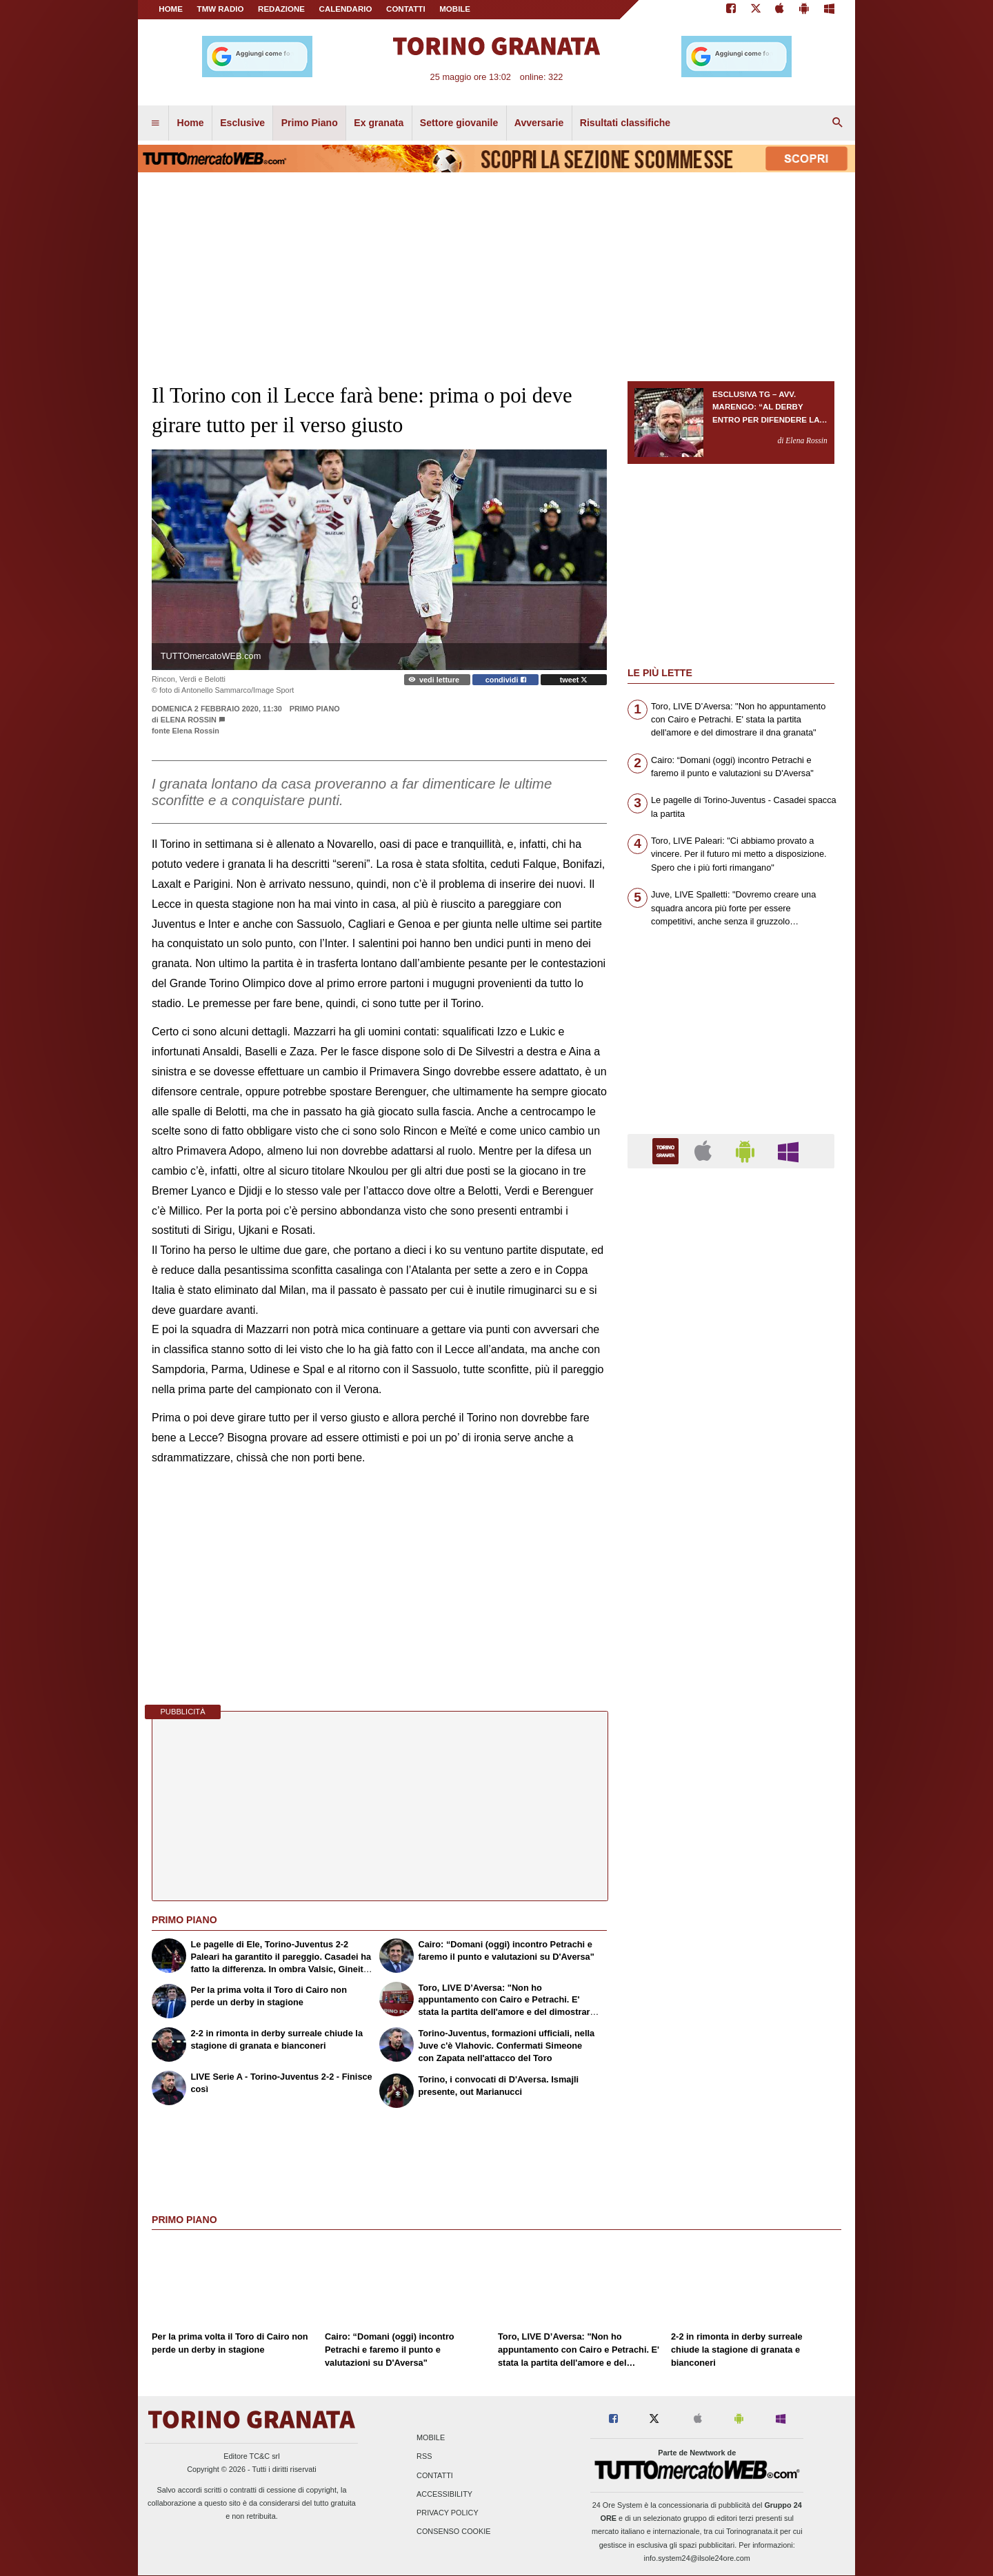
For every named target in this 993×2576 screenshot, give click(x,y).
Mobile (431, 2438)
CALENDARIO (345, 9)
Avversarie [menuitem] (539, 122)
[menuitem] (155, 123)
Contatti (435, 2475)
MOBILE (454, 9)
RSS (424, 2457)
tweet (574, 680)
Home (171, 9)
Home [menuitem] (190, 122)
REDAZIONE (281, 9)
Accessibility (444, 2494)
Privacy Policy (448, 2512)
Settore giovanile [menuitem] (459, 122)
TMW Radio (220, 9)
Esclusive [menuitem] (242, 122)
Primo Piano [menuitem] (309, 122)
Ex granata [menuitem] (378, 122)
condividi (505, 680)
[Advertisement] (731, 1713)
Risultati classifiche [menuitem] (625, 122)
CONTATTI (405, 9)
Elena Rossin (189, 720)
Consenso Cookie (454, 2532)
